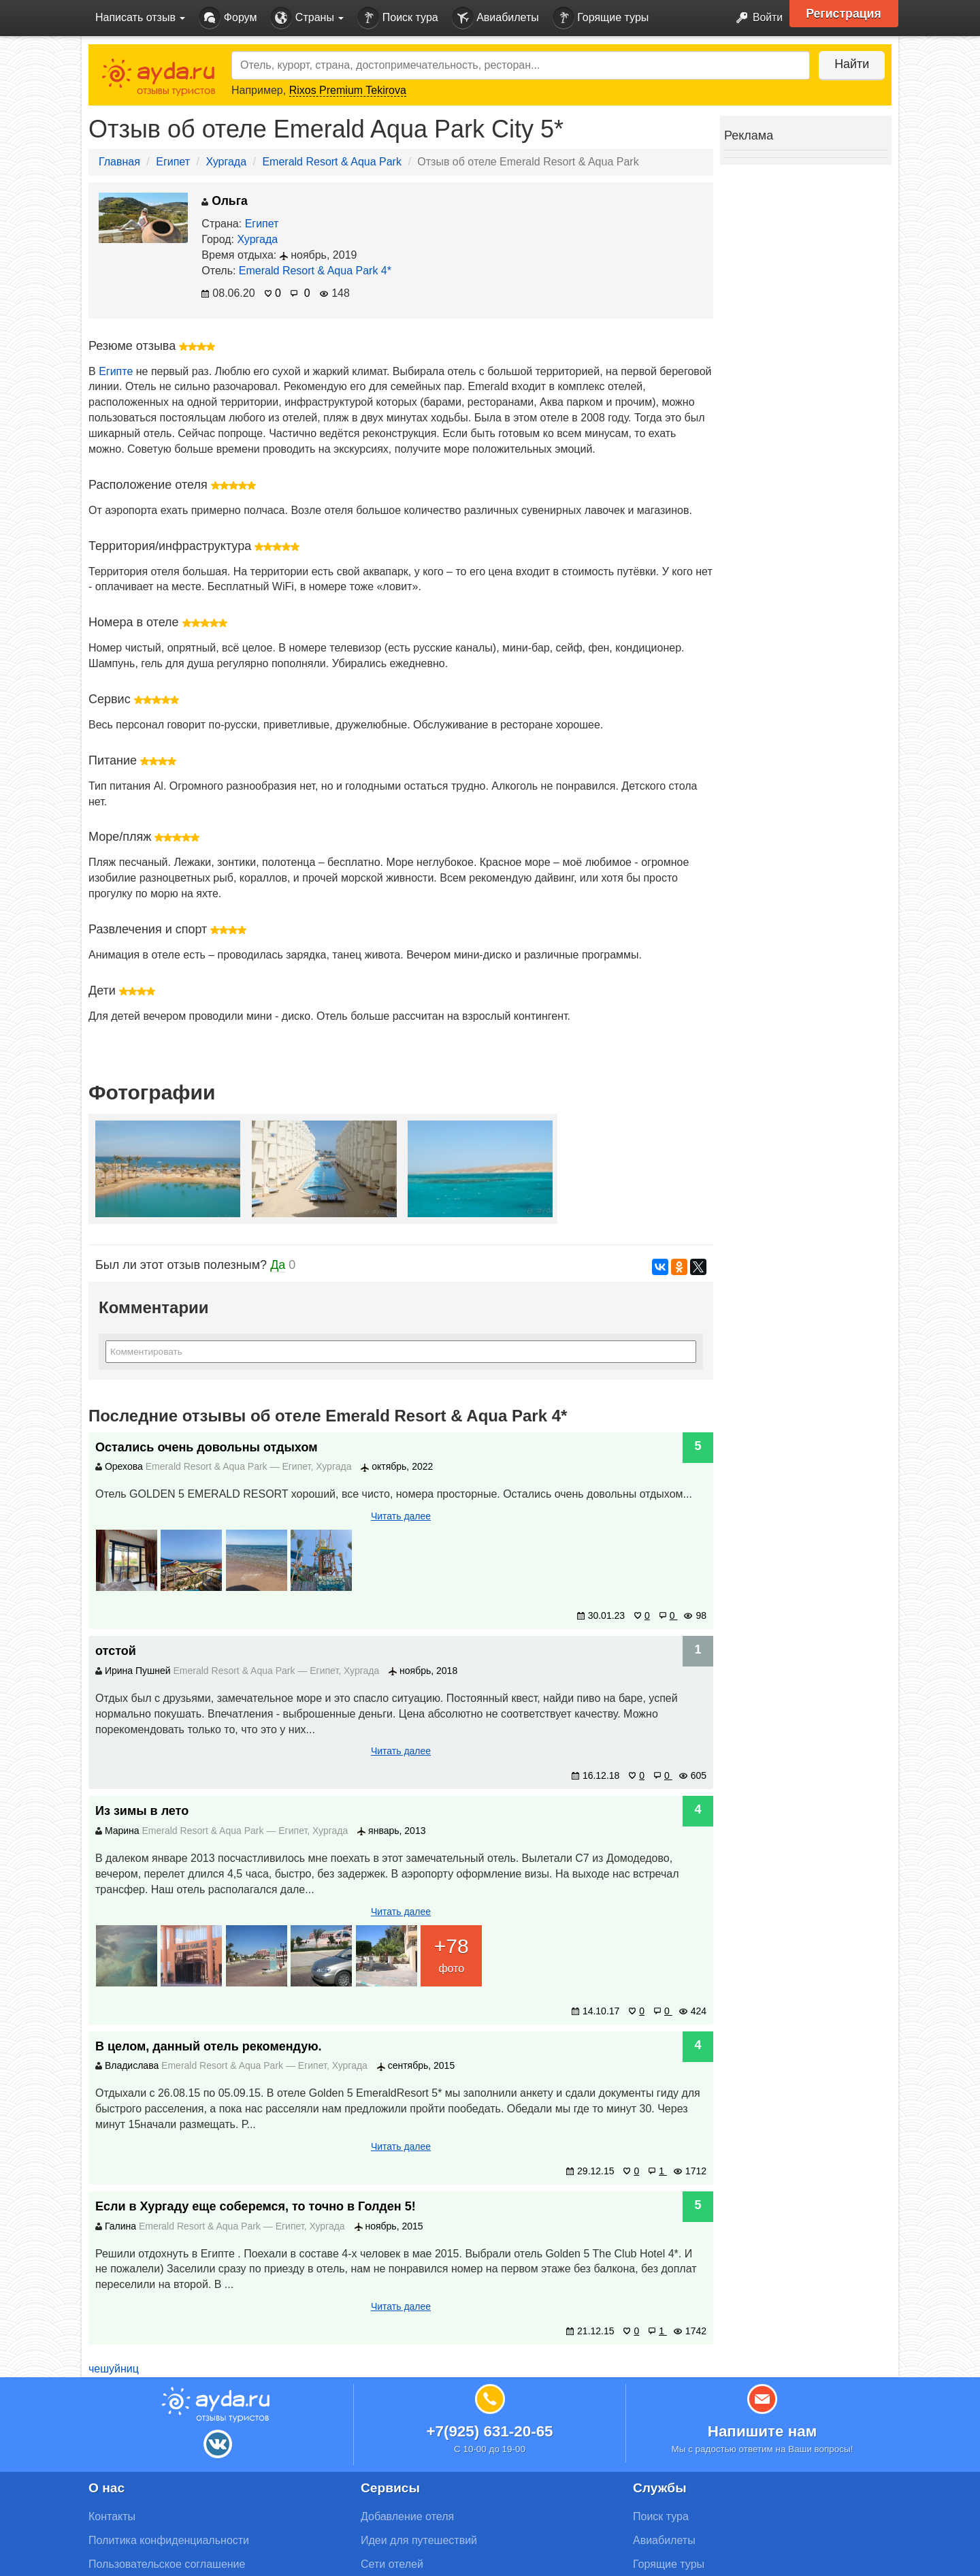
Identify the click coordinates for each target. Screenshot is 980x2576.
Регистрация (844, 13)
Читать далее (401, 1516)
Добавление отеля (407, 2516)
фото (451, 1953)
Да (277, 1265)
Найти (850, 64)
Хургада (226, 161)
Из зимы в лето (142, 1811)
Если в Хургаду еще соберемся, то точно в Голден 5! (255, 2206)
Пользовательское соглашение (166, 2564)
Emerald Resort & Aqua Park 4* (315, 270)
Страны (307, 18)
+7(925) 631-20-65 (489, 2431)
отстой (115, 1651)
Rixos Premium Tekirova (347, 90)
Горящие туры (601, 18)
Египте (116, 371)
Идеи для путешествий (419, 2540)
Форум (228, 18)
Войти (755, 18)
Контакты (111, 2516)
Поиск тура (397, 18)
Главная (119, 161)
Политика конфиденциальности (168, 2540)
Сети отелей (392, 2564)
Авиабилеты (495, 18)
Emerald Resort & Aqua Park (332, 161)
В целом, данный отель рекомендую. (208, 2046)
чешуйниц (113, 2368)
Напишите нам (762, 2431)
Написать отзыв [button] (140, 17)
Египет (173, 161)
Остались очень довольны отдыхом (206, 1447)
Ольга (224, 201)
